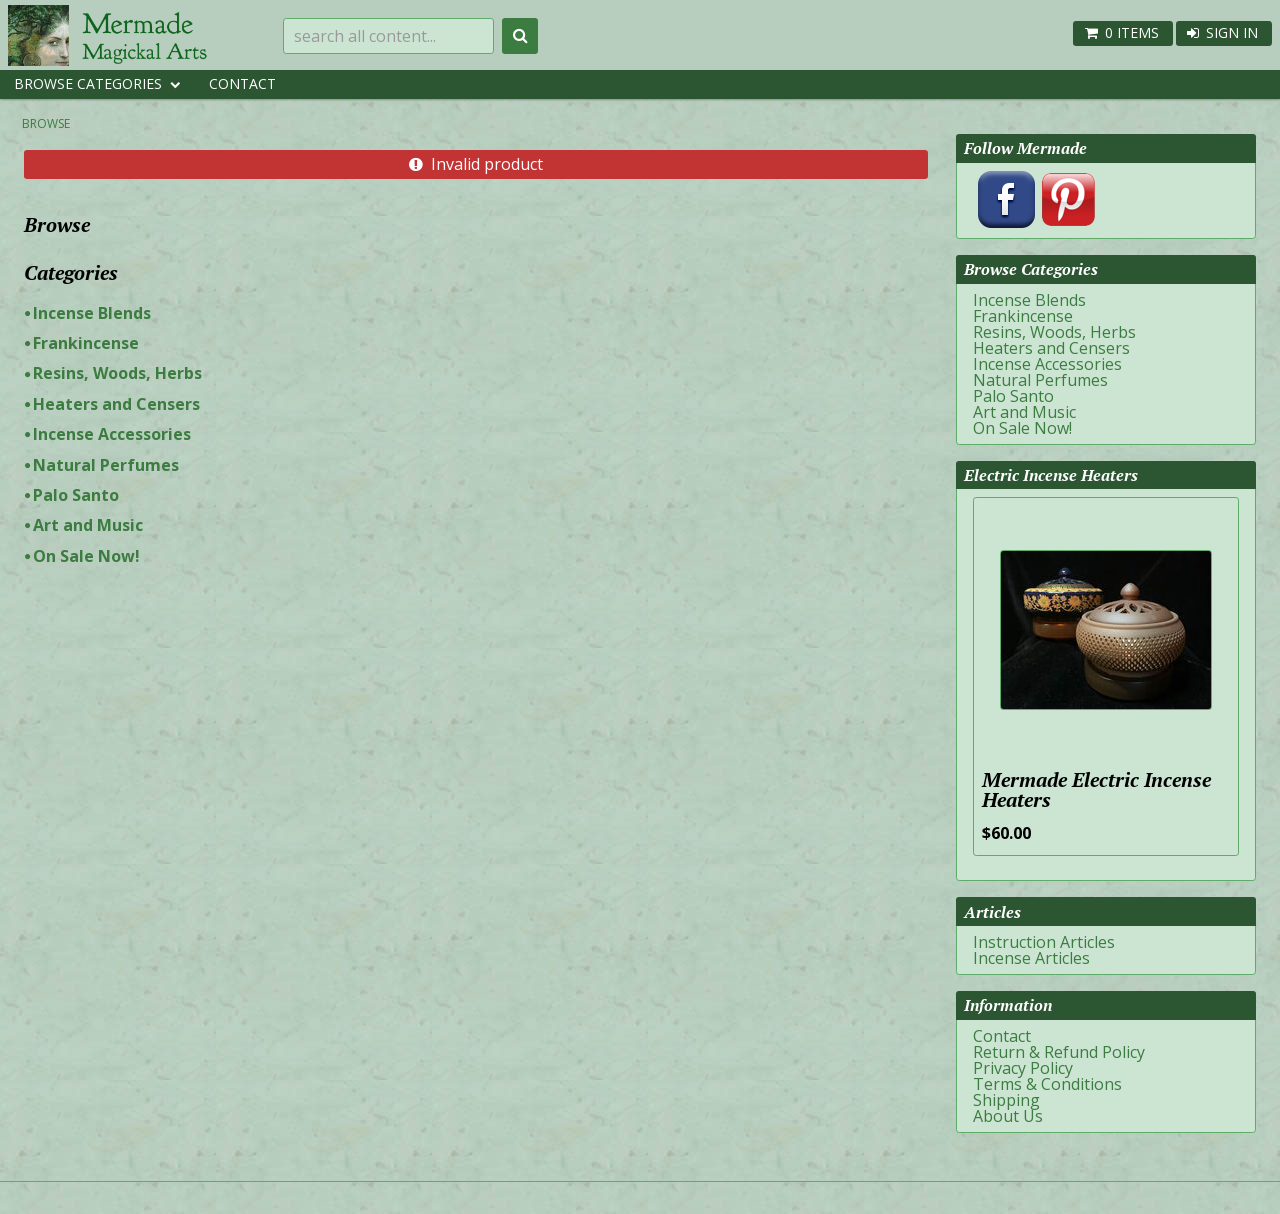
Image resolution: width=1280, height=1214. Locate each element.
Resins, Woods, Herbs (117, 373)
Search (520, 36)
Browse (46, 123)
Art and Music (88, 525)
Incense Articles (1031, 958)
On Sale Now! (86, 556)
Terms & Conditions (1047, 1084)
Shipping (1006, 1100)
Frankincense (86, 343)
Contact (242, 83)
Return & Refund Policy (1059, 1052)
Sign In (1232, 32)
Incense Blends (92, 313)
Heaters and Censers (116, 404)
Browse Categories (88, 83)
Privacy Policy (1023, 1068)
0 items (1132, 32)
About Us (1008, 1116)
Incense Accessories (112, 434)
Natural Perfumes (106, 465)
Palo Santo (76, 495)
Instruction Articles (1044, 942)
